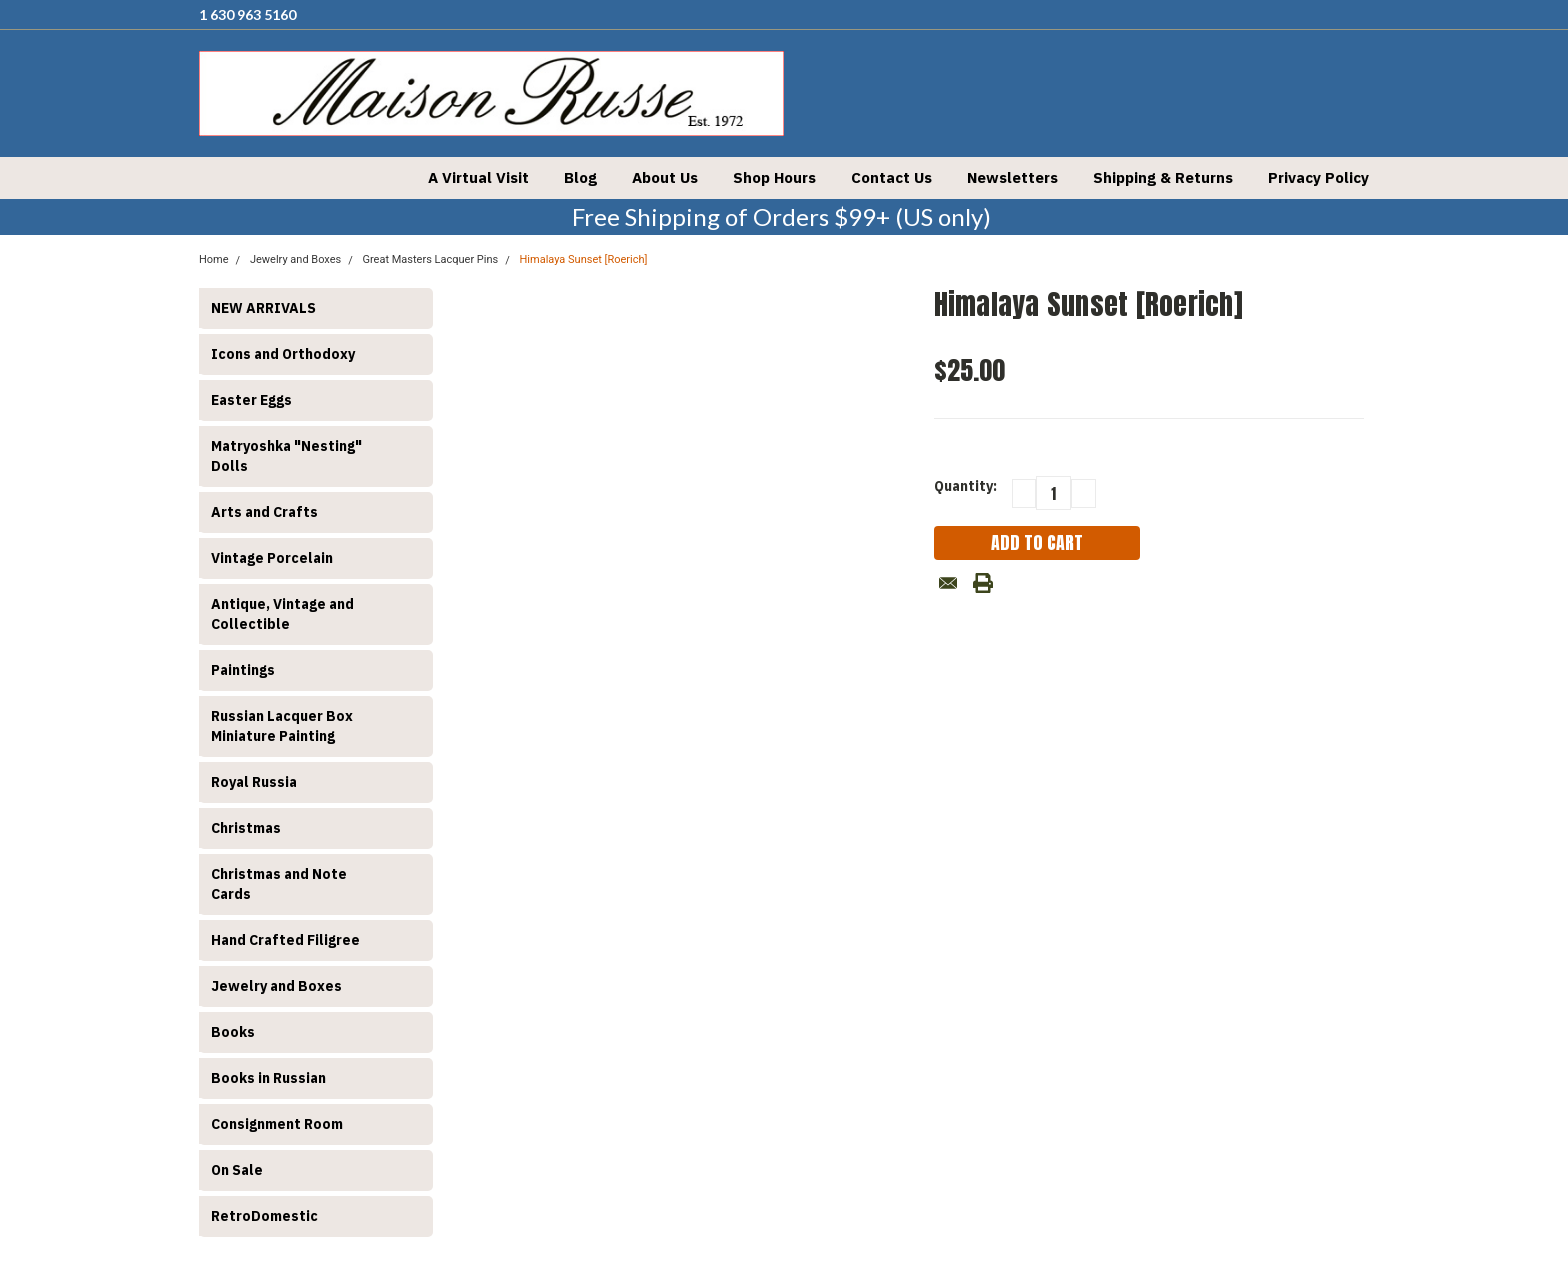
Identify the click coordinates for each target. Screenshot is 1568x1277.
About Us (665, 177)
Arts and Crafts (264, 512)
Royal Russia (254, 782)
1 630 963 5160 (247, 14)
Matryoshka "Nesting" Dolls (286, 456)
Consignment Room (277, 1124)
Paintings (243, 670)
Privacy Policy (1318, 177)
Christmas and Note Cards (279, 884)
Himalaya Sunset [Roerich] (584, 259)
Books (233, 1032)
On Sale (237, 1170)
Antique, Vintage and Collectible (282, 614)
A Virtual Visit (478, 177)
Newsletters (1012, 177)
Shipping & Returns (1163, 177)
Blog (580, 177)
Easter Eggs (251, 400)
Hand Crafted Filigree (285, 940)
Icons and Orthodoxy (283, 354)
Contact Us (891, 177)
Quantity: (965, 486)
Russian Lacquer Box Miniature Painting (282, 726)
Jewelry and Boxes (276, 986)
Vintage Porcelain (272, 558)
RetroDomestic (264, 1216)
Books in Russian (268, 1078)
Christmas (246, 828)
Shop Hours (774, 177)
